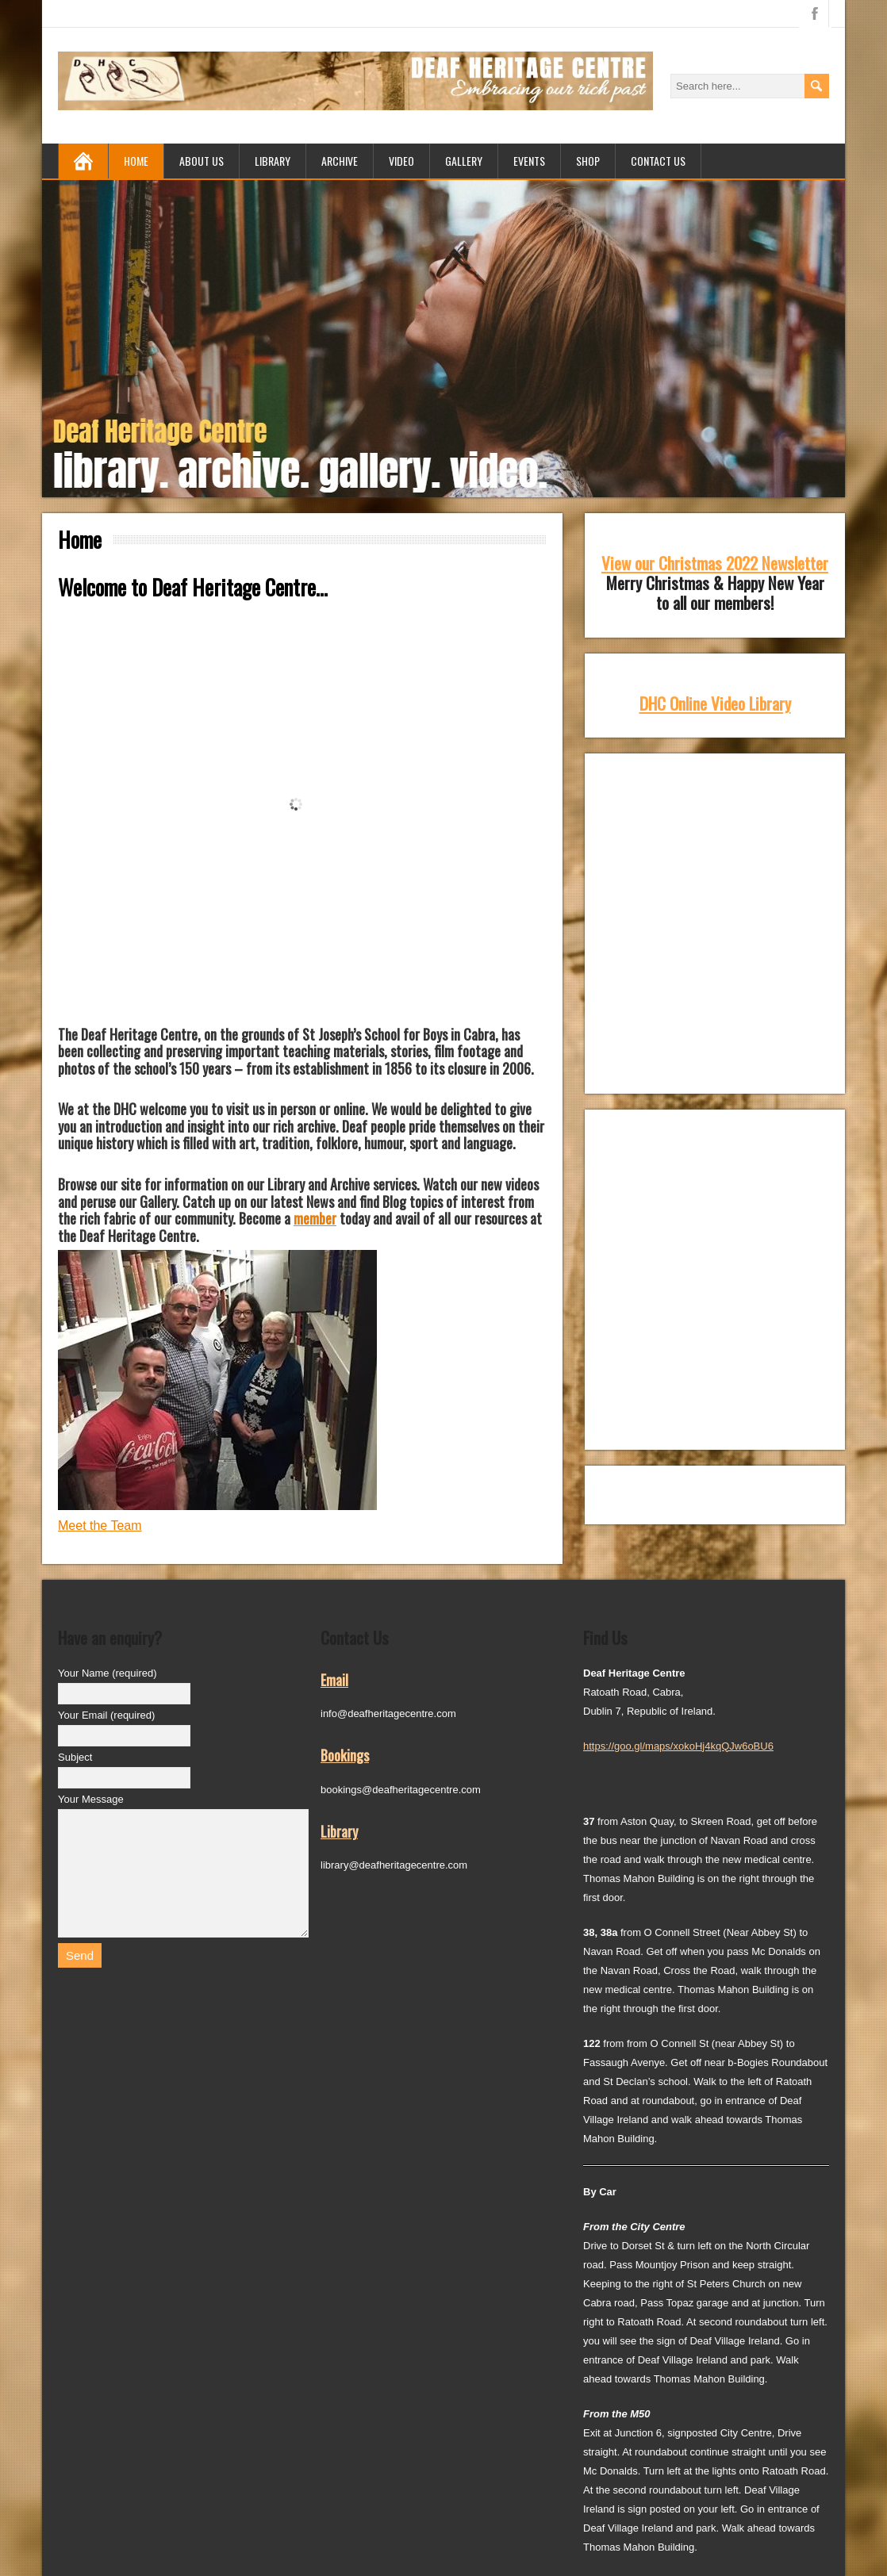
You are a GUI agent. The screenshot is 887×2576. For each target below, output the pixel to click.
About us (201, 160)
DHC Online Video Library (715, 703)
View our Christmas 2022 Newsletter (714, 562)
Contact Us (658, 160)
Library (272, 160)
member (315, 1218)
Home (136, 160)
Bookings (345, 1755)
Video (401, 160)
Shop (588, 160)
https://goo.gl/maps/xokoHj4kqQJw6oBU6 (678, 1746)
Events (529, 160)
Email (334, 1679)
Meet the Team (100, 1525)
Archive (339, 160)
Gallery (463, 160)
